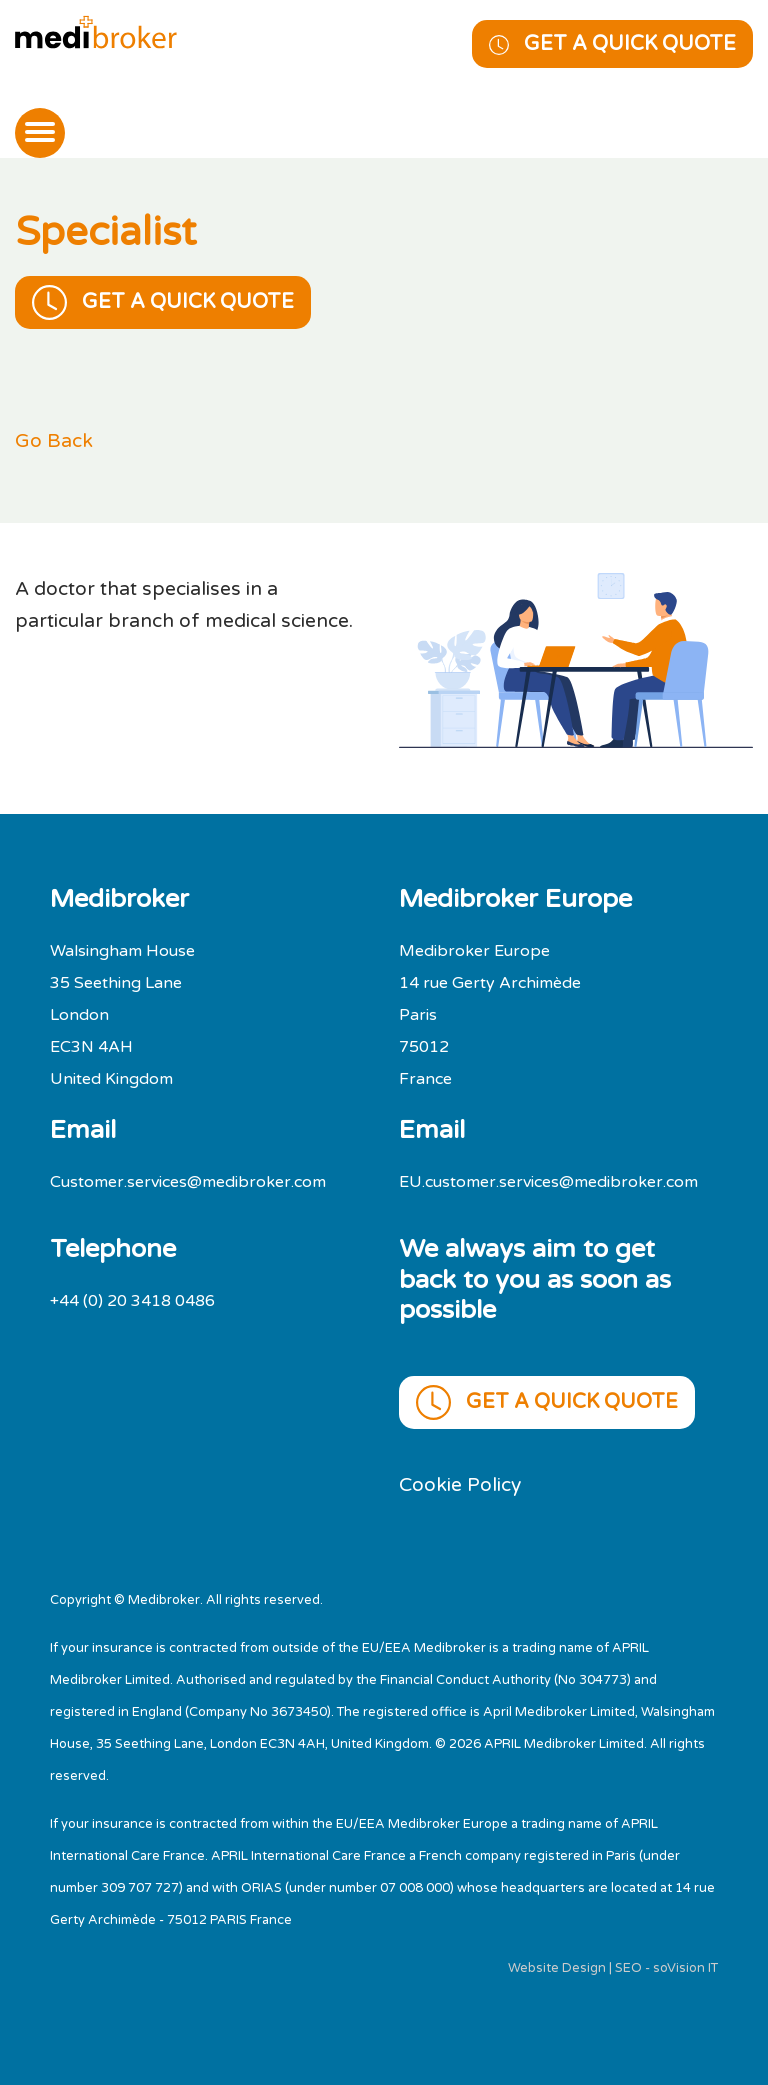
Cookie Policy (460, 1484)
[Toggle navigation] (40, 133)
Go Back (54, 440)
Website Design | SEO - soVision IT (613, 1968)
